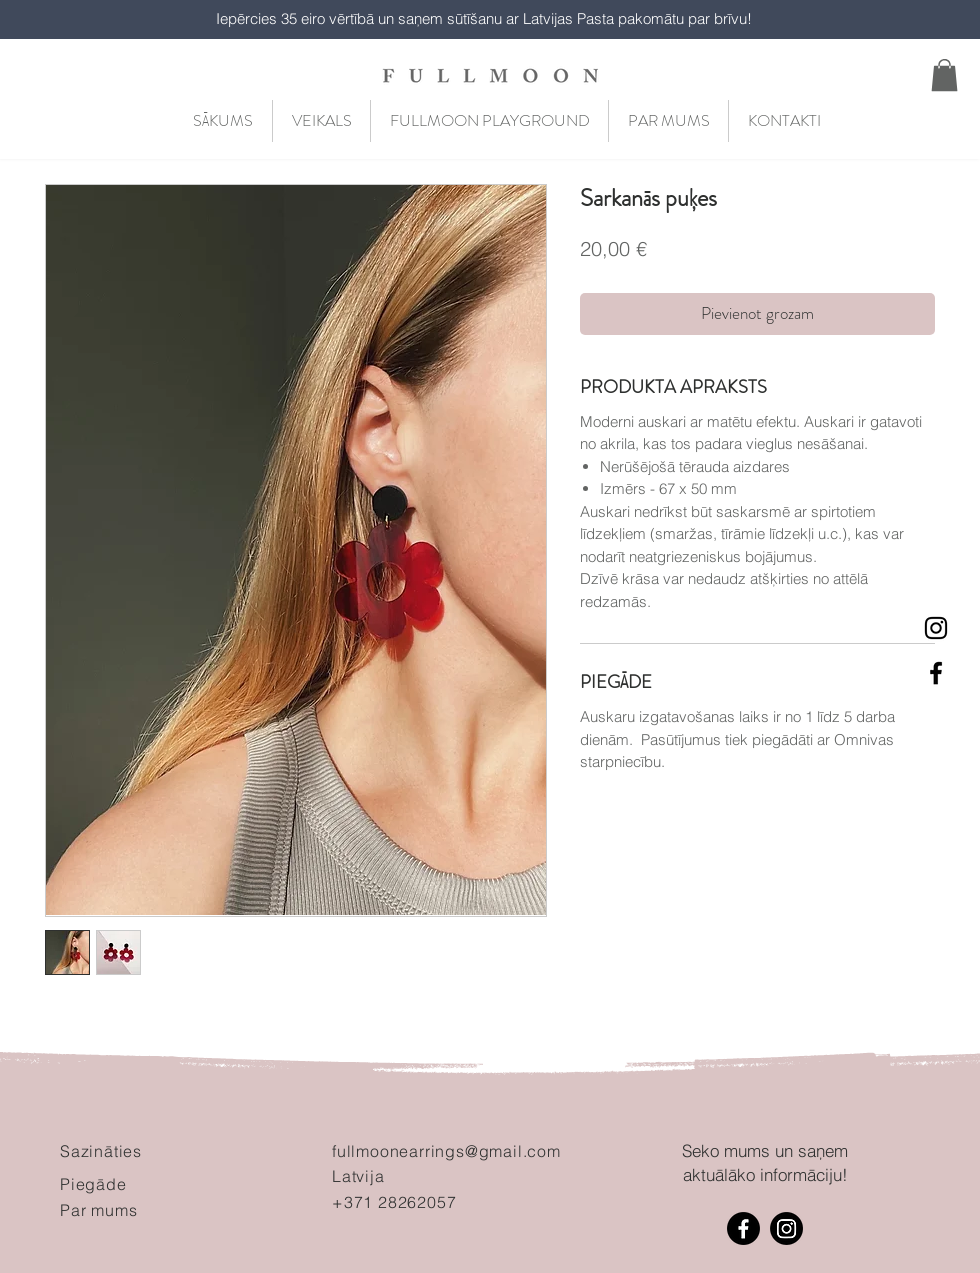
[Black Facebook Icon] (936, 673)
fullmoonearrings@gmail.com (446, 1151)
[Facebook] (743, 1228)
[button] (944, 75)
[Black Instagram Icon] (936, 628)
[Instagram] (786, 1228)
